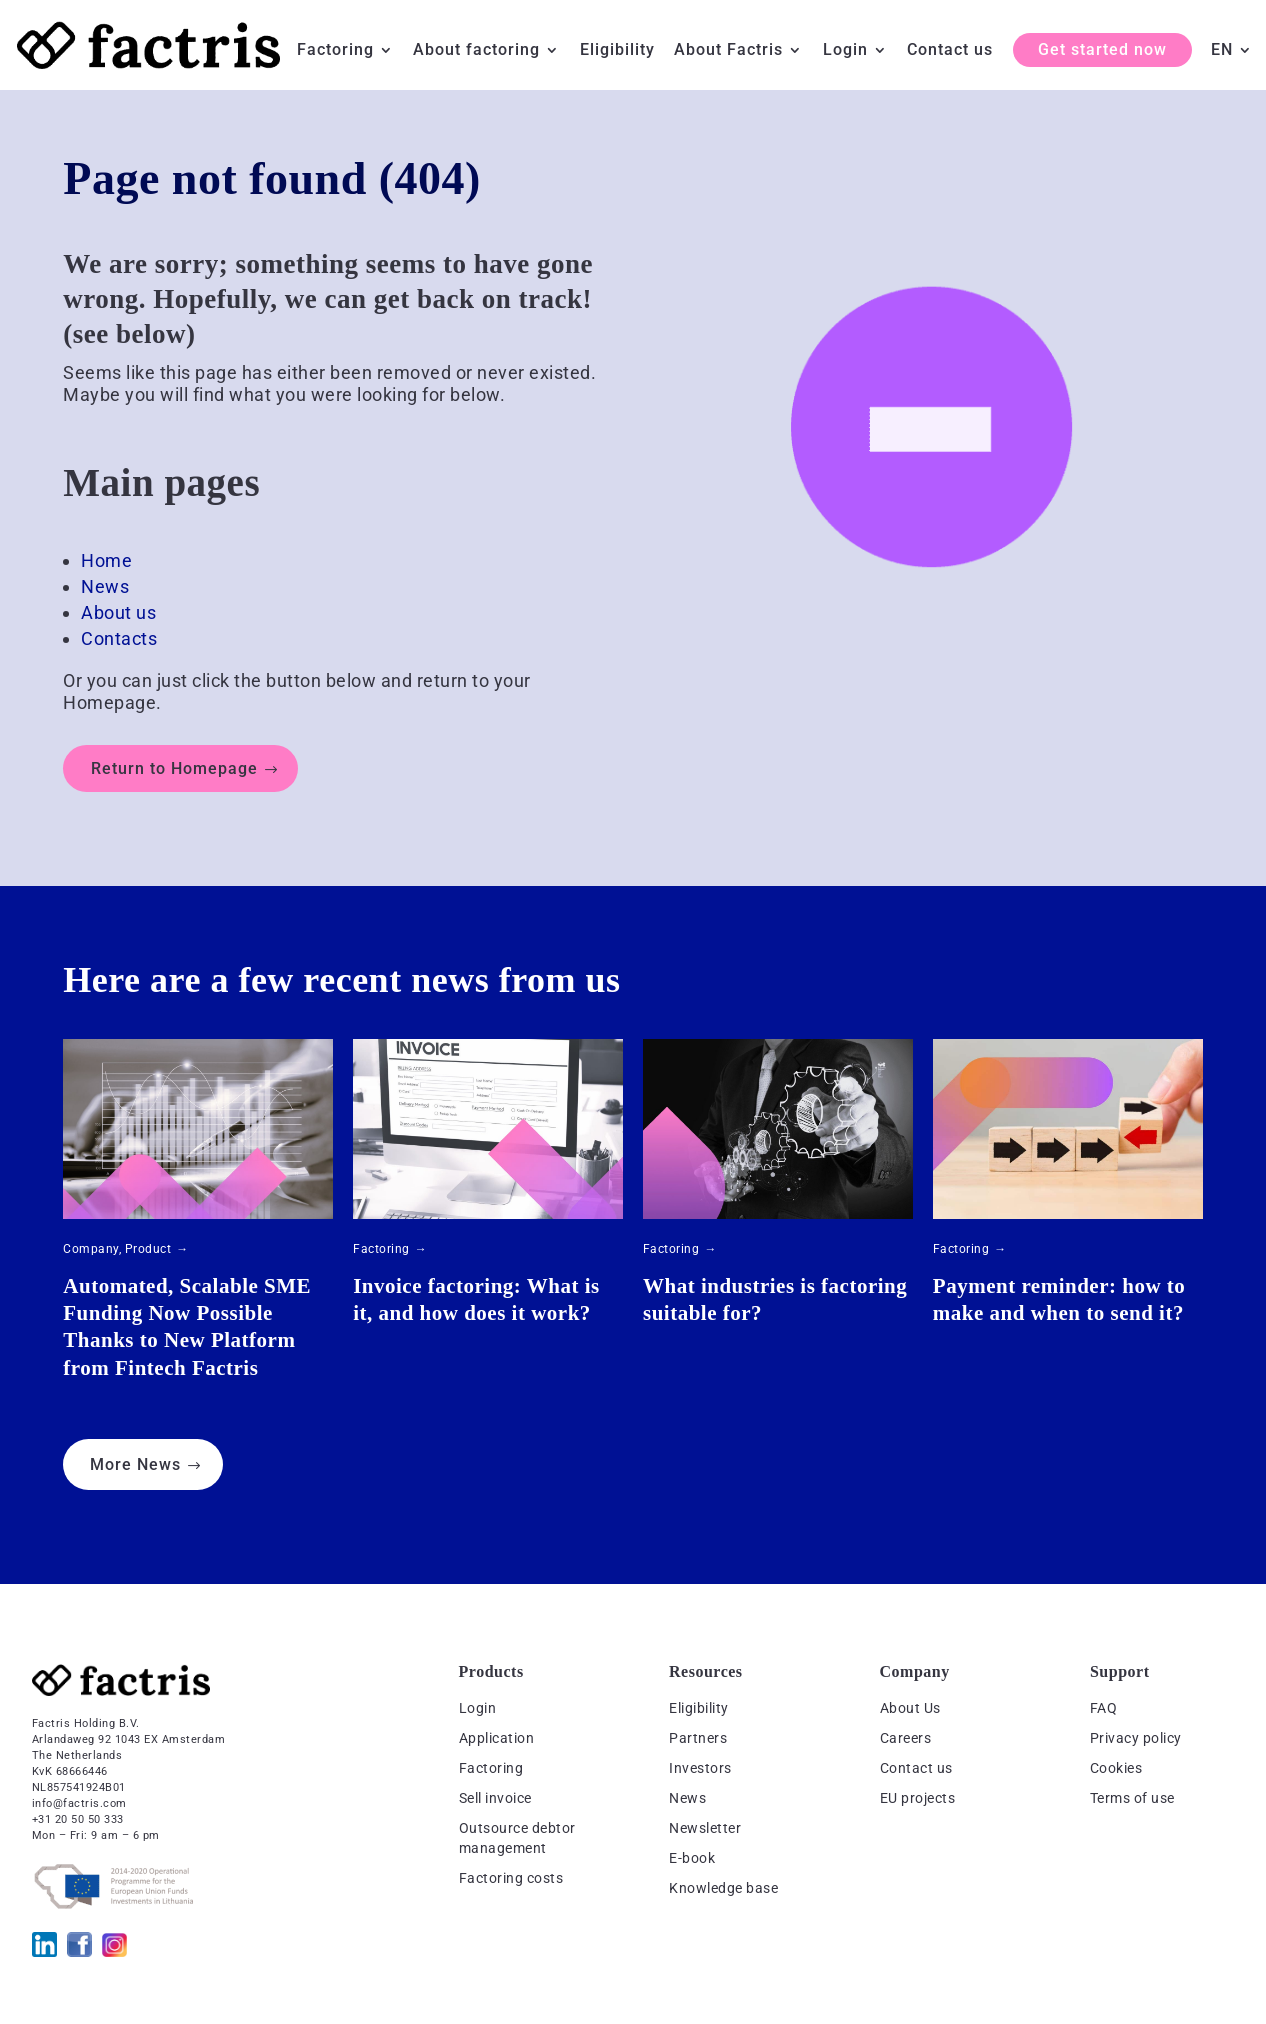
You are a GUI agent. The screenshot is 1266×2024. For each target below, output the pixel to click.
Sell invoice (495, 1798)
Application (497, 1738)
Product (148, 1249)
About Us (910, 1708)
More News (135, 1464)
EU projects (918, 1798)
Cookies (1116, 1768)
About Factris (728, 51)
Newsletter (705, 1828)
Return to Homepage (174, 768)
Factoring (335, 51)
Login (845, 51)
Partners (698, 1738)
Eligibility (617, 51)
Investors (700, 1768)
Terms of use (1132, 1798)
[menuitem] (1232, 66)
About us (118, 612)
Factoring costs (511, 1878)
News (105, 586)
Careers (906, 1738)
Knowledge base (723, 1888)
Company (91, 1249)
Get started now (1102, 49)
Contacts (119, 638)
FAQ (1104, 1708)
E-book (692, 1858)
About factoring (476, 51)
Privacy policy (1136, 1738)
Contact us (950, 51)
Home (106, 560)
